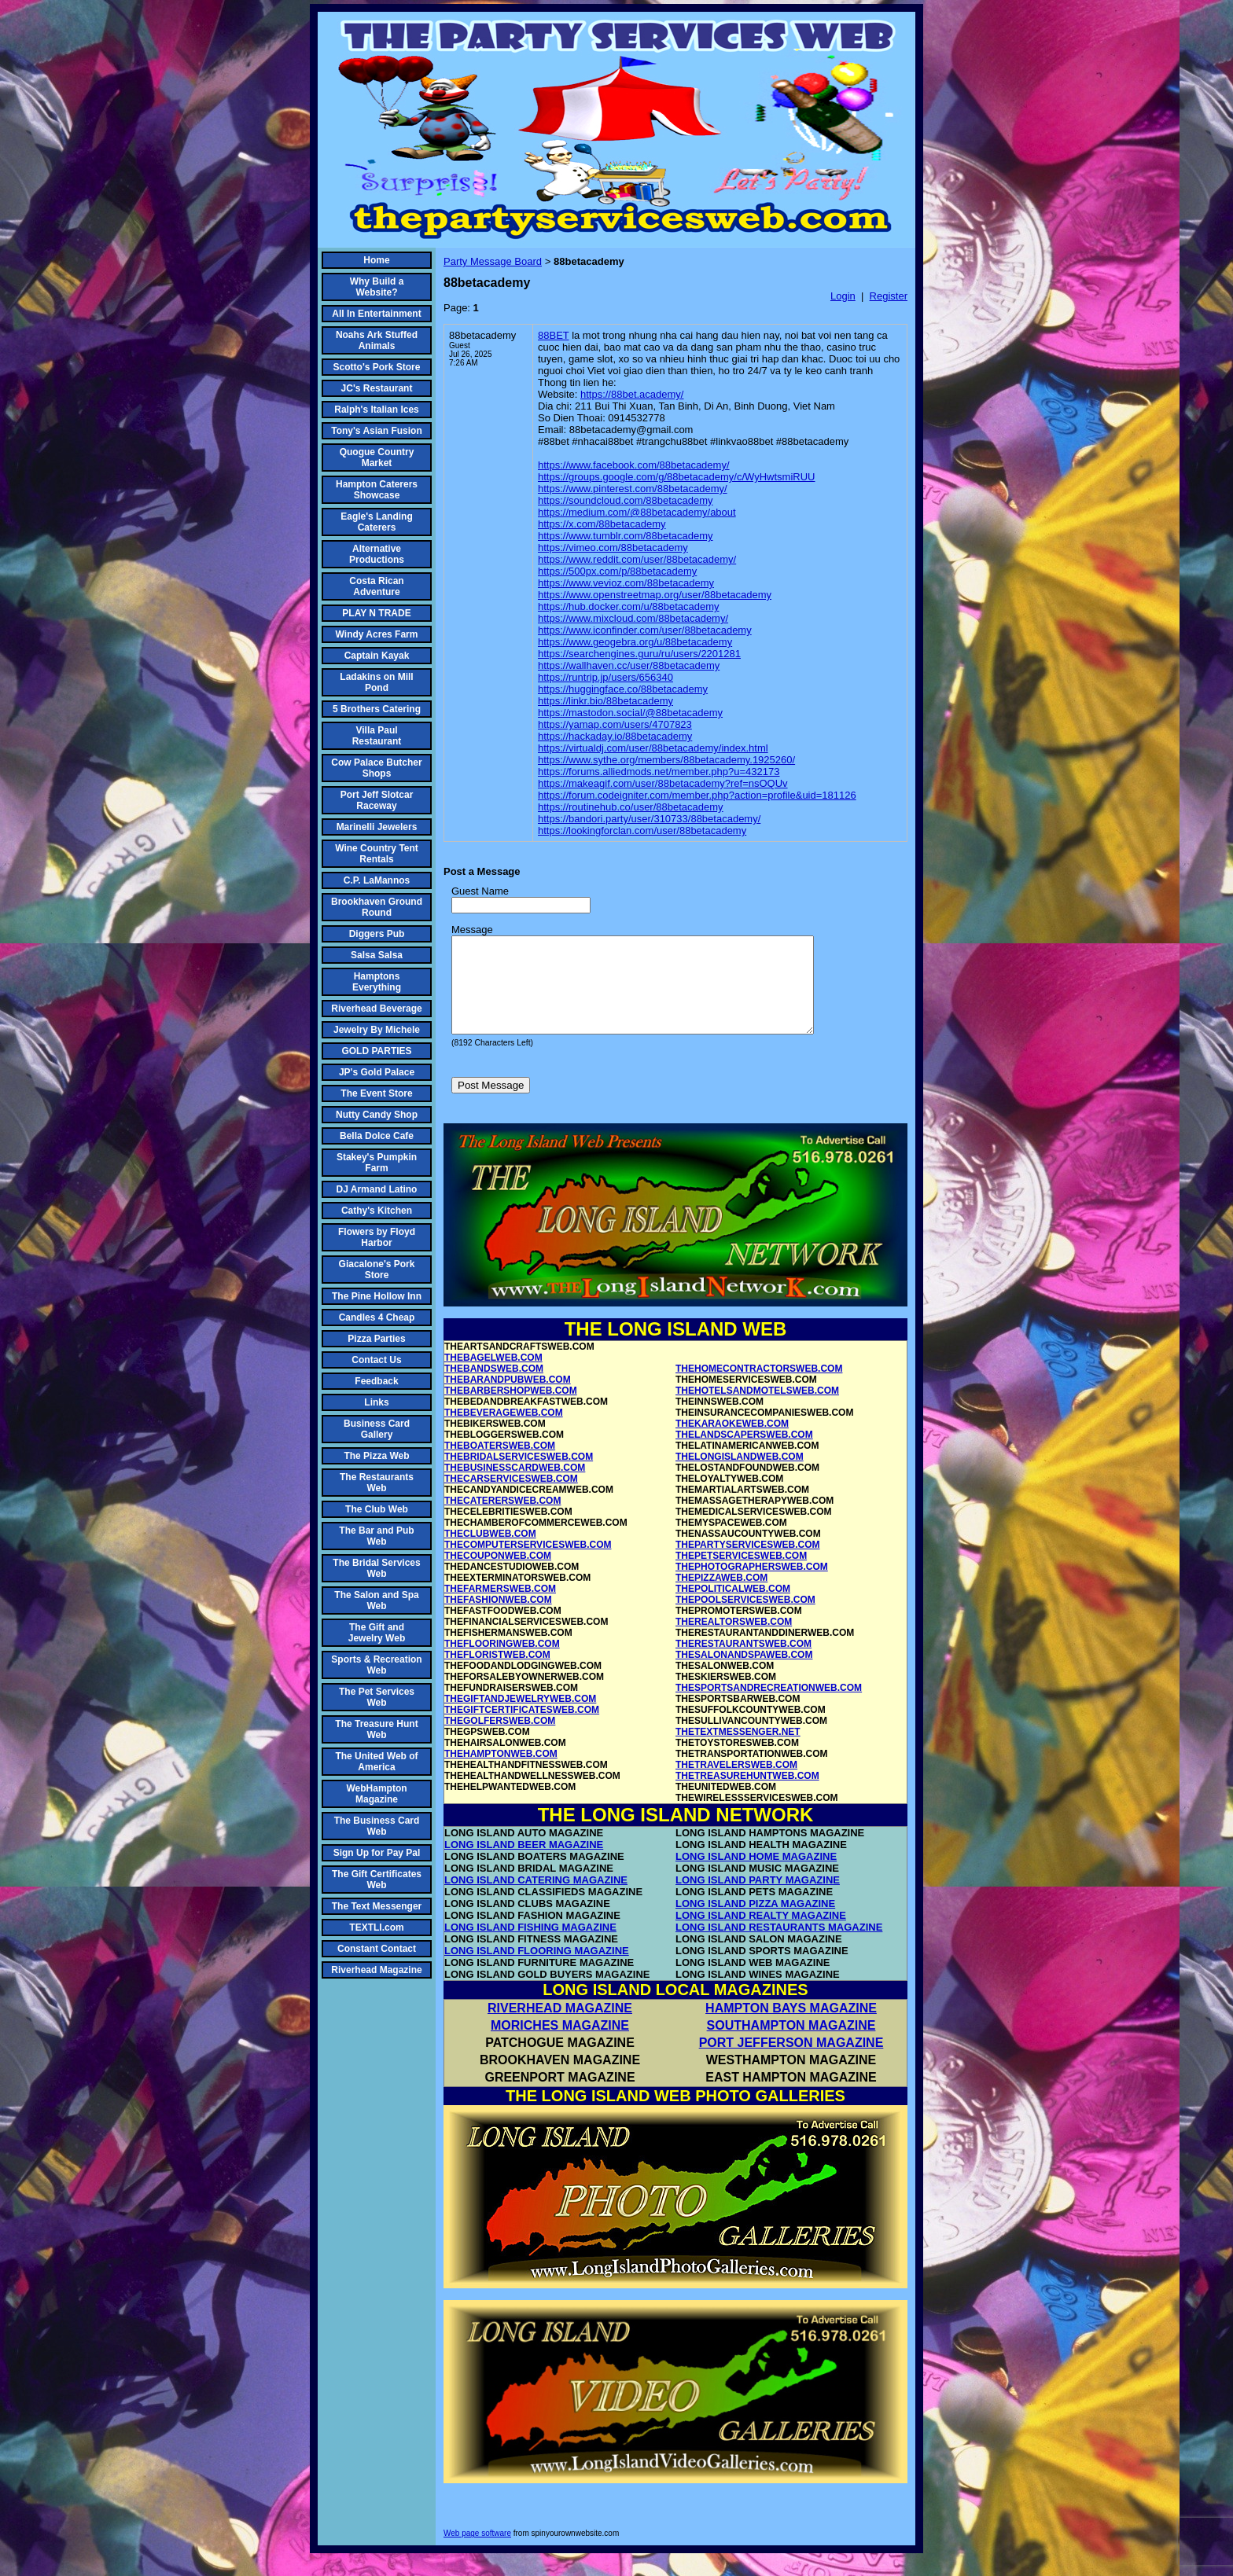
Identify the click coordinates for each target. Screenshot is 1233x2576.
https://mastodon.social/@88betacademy (630, 712)
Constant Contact (376, 1948)
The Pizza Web (376, 1455)
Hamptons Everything (376, 982)
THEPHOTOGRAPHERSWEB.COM (751, 1585)
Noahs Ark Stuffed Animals (377, 340)
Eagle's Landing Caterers (376, 522)
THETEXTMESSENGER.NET (738, 1750)
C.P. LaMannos (377, 880)
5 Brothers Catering (377, 709)
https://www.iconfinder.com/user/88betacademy (645, 630)
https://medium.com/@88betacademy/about (637, 512)
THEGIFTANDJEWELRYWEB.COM (520, 1717)
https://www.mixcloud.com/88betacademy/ (633, 618)
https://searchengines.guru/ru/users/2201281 (639, 654)
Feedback (376, 1381)
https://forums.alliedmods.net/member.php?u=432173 (659, 771)
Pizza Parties (376, 1338)
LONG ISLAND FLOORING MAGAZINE (536, 1969)
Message (472, 929)
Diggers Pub (377, 933)
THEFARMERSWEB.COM (500, 1607)
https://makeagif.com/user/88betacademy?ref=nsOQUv (663, 783)
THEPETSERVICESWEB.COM (741, 1574)
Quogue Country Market (377, 457)
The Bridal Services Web (376, 1568)
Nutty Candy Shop (377, 1114)
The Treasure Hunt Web (376, 1729)
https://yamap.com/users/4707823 (615, 724)
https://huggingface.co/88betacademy (623, 689)
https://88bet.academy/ (632, 394)
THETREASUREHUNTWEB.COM (747, 1794)
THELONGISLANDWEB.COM (739, 1475)
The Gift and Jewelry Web (376, 1633)
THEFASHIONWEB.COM (498, 1618)
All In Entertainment (376, 313)
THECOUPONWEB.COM (497, 1574)
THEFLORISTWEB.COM (497, 1673)
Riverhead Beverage (376, 1008)
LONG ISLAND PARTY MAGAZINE (757, 1899)
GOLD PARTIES (376, 1050)
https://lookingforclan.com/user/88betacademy (642, 830)
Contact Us (376, 1359)
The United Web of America (376, 1762)
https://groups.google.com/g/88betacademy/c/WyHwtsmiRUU (676, 477)
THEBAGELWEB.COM (493, 1376)
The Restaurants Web (377, 1483)
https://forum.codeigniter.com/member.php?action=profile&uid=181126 (697, 795)
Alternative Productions (376, 554)
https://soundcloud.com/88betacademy (625, 500)
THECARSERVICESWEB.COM (511, 1497)
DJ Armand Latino (377, 1189)
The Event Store (376, 1093)
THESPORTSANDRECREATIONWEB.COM (768, 1706)
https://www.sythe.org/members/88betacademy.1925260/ (666, 760)
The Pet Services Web (376, 1697)
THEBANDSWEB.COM (493, 1387)
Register (888, 296)
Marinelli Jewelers (377, 826)
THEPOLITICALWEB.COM (732, 1607)
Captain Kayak (377, 655)
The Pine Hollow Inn (376, 1296)
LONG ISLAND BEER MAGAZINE (523, 1863)
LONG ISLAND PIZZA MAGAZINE (755, 1922)
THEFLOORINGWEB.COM (502, 1662)
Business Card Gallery (377, 1429)
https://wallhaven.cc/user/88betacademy (629, 665)
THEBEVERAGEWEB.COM (503, 1431)
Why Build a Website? (377, 287)
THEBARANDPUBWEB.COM (507, 1398)
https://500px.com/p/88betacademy (617, 571)
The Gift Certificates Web (376, 1880)
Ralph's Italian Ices (376, 409)
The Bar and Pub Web (376, 1536)
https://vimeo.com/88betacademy (613, 547)
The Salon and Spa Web (376, 1600)
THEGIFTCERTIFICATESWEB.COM (521, 1728)
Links (376, 1402)
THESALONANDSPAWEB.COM (743, 1673)
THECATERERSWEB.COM (502, 1519)
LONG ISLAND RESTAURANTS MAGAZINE (778, 1946)
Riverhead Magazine (376, 1969)
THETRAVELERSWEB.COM (736, 1783)
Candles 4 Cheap (377, 1317)
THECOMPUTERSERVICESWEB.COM (527, 1563)
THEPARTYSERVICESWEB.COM (747, 1563)
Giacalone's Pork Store (377, 1270)
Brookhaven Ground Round (376, 907)
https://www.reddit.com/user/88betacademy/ (637, 559)
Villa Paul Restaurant (377, 736)
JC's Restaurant (377, 388)
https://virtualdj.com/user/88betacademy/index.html (653, 748)
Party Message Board (493, 261)
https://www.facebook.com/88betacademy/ (634, 465)
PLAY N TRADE (376, 613)
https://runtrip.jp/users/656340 (605, 677)
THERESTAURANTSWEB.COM (743, 1662)
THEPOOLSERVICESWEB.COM (745, 1618)
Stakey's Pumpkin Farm (377, 1163)
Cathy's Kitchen (376, 1210)
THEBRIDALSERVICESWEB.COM (518, 1475)
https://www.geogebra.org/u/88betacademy (635, 642)
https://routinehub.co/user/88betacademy (630, 807)
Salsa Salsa (377, 955)
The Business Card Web (377, 1826)
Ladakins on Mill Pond (376, 682)
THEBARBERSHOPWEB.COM (510, 1409)
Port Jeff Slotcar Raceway (377, 800)
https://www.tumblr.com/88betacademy (625, 536)
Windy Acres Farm (377, 634)
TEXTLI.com (376, 1927)
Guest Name (480, 891)
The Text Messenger (376, 1906)
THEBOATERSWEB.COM (499, 1464)
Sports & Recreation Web (376, 1665)
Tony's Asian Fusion (376, 430)
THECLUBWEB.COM (490, 1552)
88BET (553, 335)
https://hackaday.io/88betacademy (615, 736)
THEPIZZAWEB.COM (721, 1596)
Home (376, 260)
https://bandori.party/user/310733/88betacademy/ (649, 819)
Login (843, 296)
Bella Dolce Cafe (377, 1135)
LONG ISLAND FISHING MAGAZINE (530, 1946)
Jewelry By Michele (376, 1029)
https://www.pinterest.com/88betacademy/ (632, 488)
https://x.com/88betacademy (602, 524)
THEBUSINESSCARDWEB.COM (514, 1486)
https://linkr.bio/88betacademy (605, 701)
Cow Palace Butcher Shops (376, 768)
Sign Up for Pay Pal (377, 1852)
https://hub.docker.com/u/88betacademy (629, 606)
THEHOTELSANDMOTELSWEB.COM (757, 1409)
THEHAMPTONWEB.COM (501, 1772)
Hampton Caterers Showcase (377, 490)
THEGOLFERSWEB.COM (499, 1739)
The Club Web (376, 1509)
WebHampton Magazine (376, 1794)
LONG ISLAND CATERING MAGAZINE (536, 1899)
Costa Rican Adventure (376, 586)
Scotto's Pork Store (377, 367)
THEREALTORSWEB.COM (733, 1640)
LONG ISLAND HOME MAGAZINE (756, 1875)
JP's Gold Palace (376, 1072)
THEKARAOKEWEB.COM (732, 1442)
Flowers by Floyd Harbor (376, 1237)
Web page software (477, 2552)
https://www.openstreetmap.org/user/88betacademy (654, 595)
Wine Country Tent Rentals (376, 854)
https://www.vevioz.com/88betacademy (626, 583)
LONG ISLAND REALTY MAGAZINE (760, 1934)
